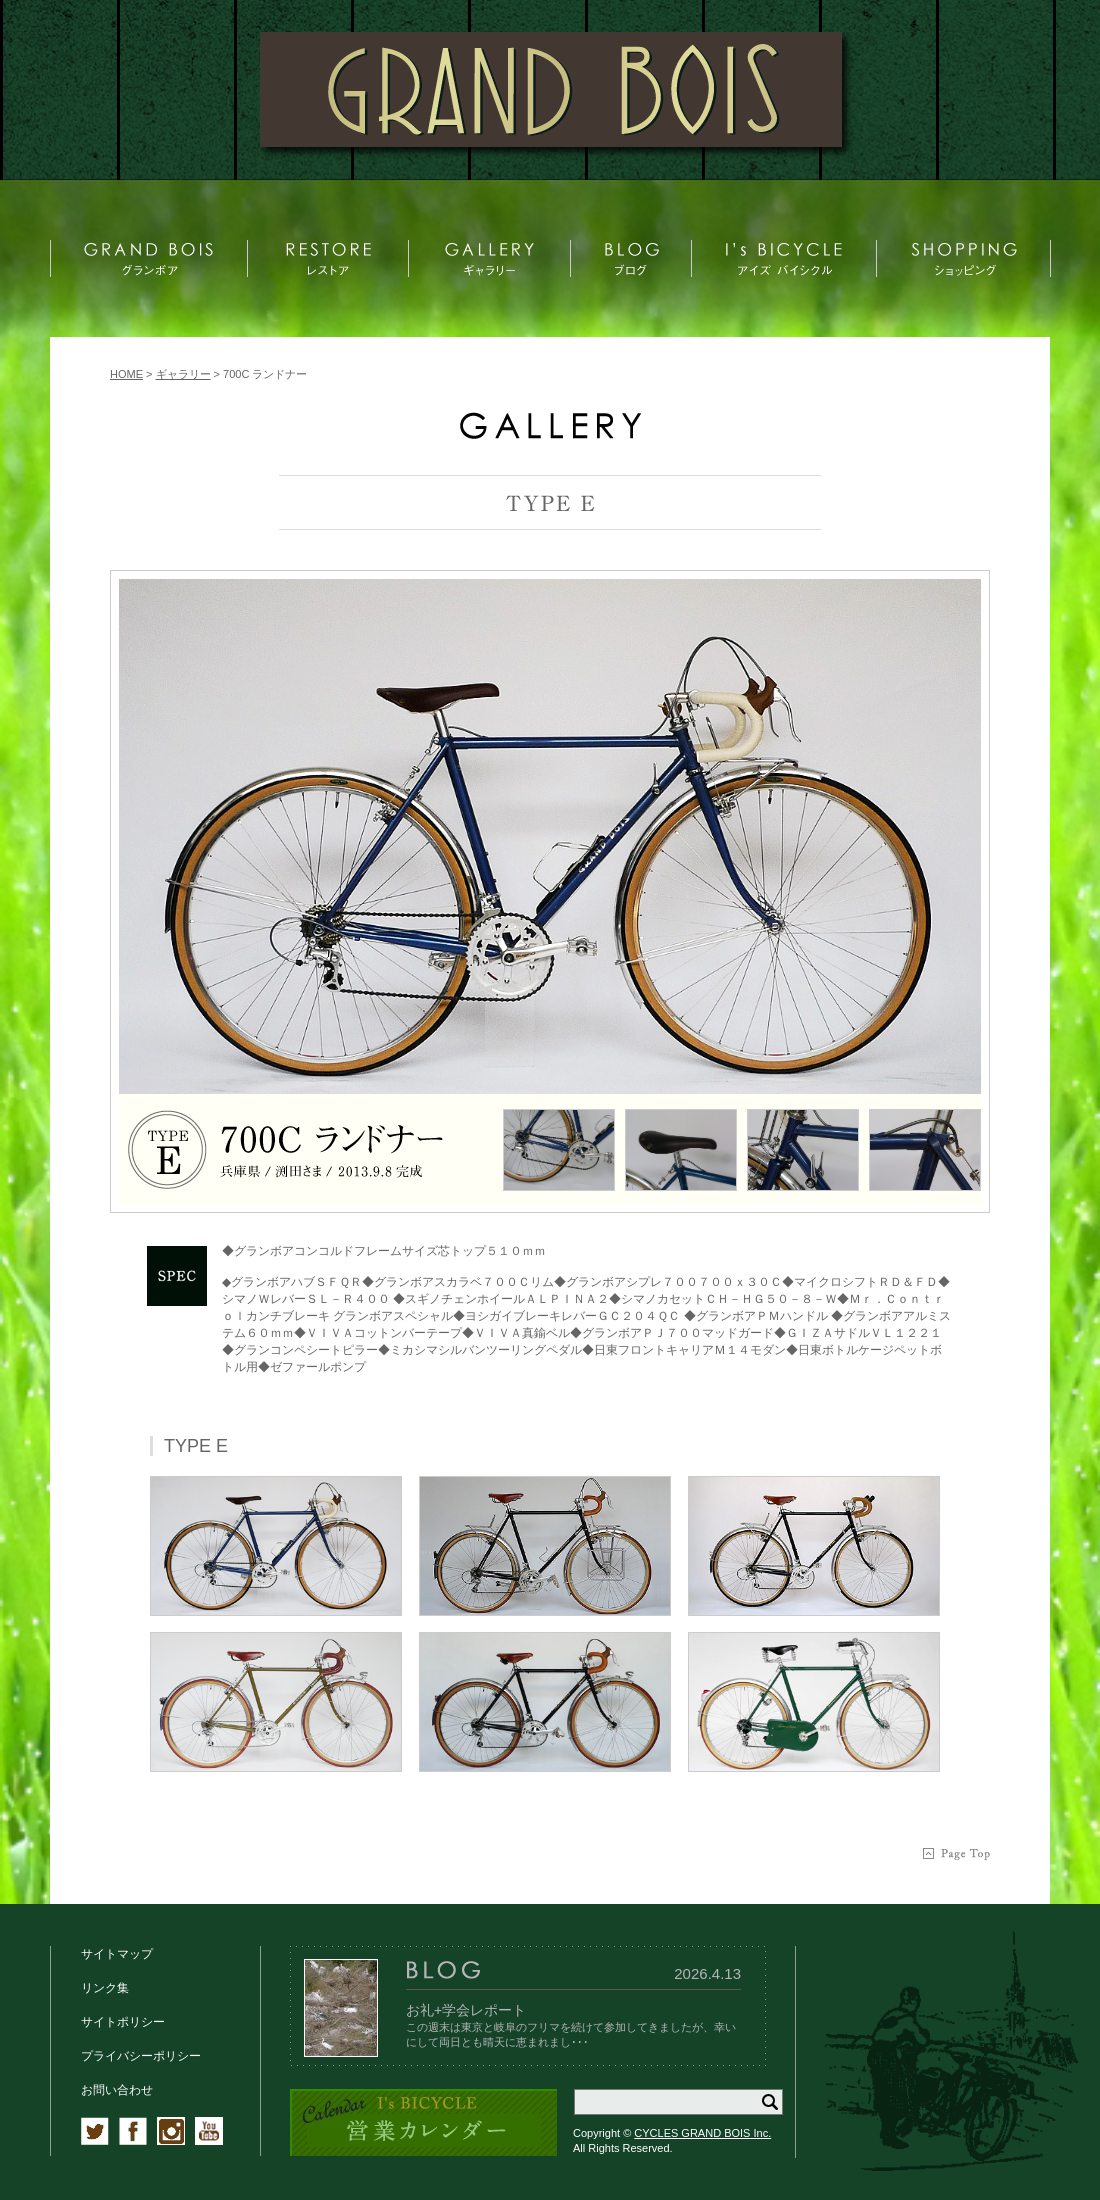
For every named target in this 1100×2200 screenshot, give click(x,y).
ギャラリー (183, 374)
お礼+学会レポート (466, 2010)
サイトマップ (117, 1954)
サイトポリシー (123, 2022)
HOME (126, 374)
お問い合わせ (117, 2090)
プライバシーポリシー (141, 2056)
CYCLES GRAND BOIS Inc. (702, 2133)
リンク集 (105, 1988)
